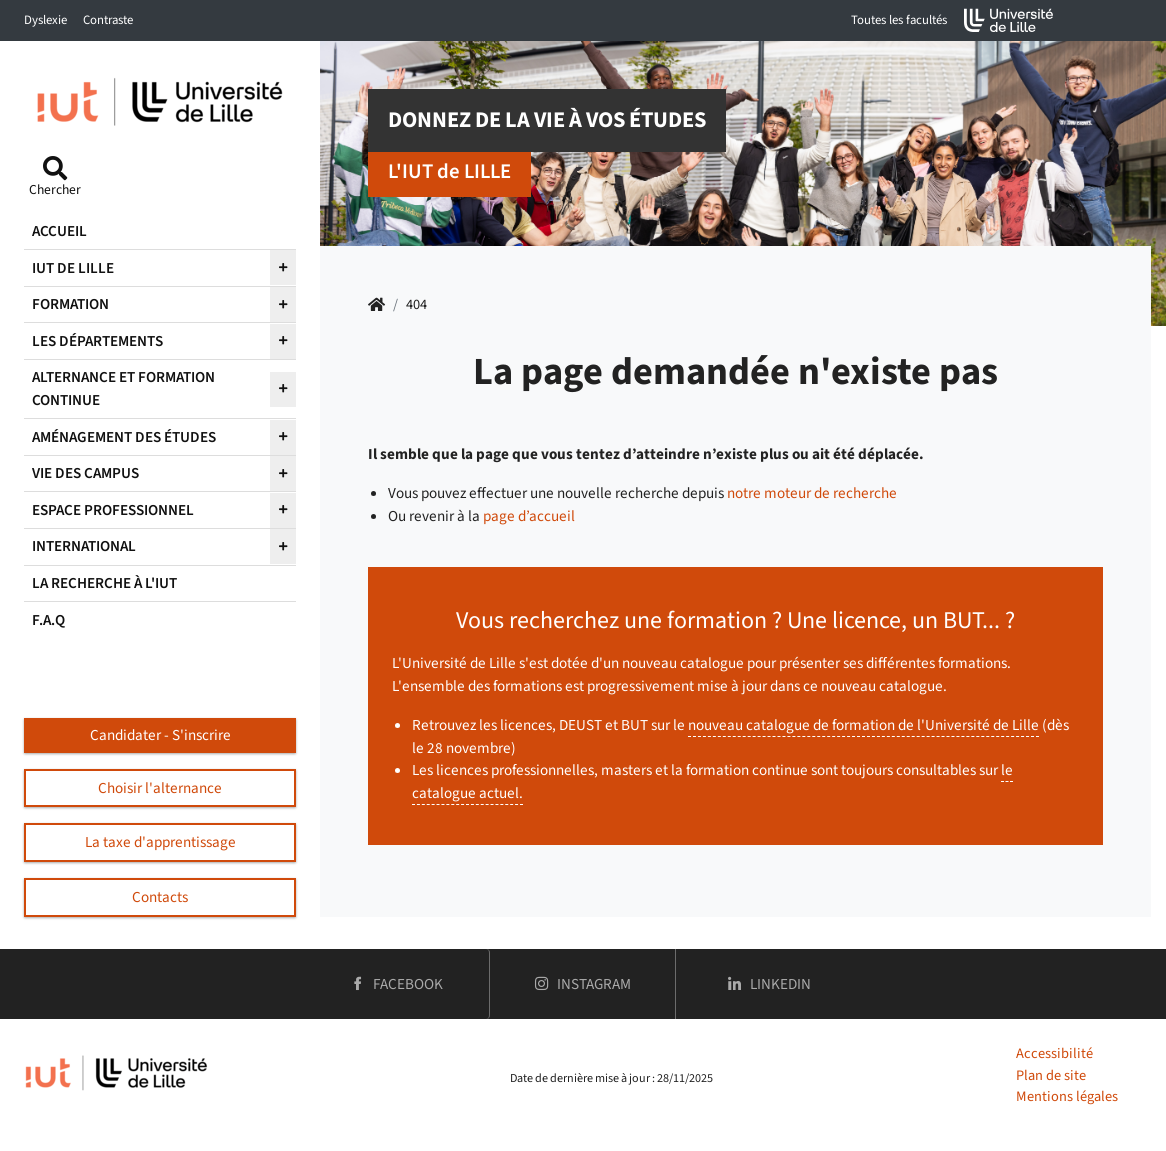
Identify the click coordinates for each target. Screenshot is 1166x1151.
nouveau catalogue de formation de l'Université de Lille (863, 725)
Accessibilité (1054, 1053)
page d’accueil (529, 516)
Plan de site (1051, 1075)
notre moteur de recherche (812, 493)
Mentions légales (1067, 1096)
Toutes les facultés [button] (899, 20)
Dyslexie (45, 20)
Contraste (108, 20)
